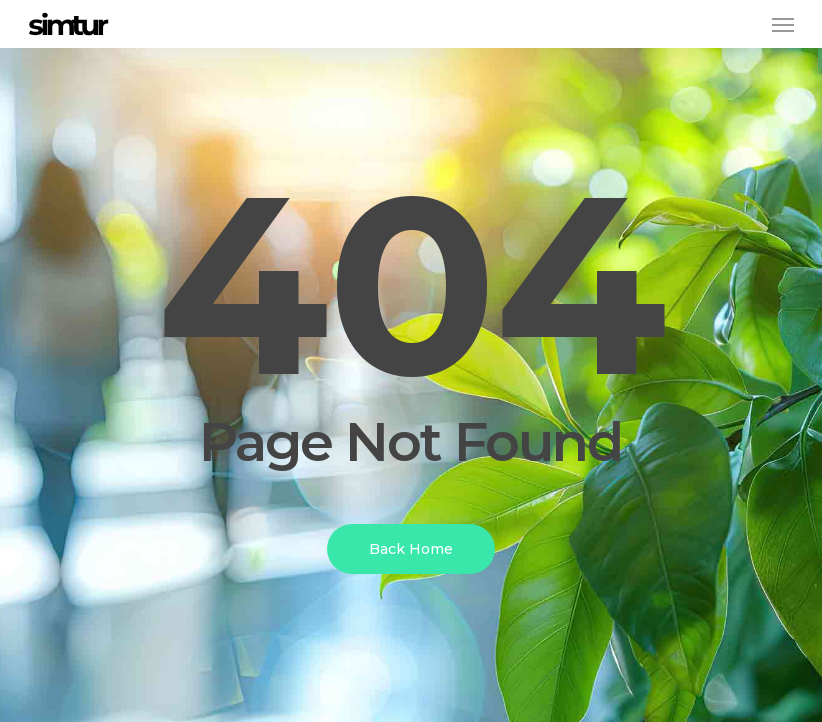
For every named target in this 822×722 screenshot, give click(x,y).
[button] (783, 24)
